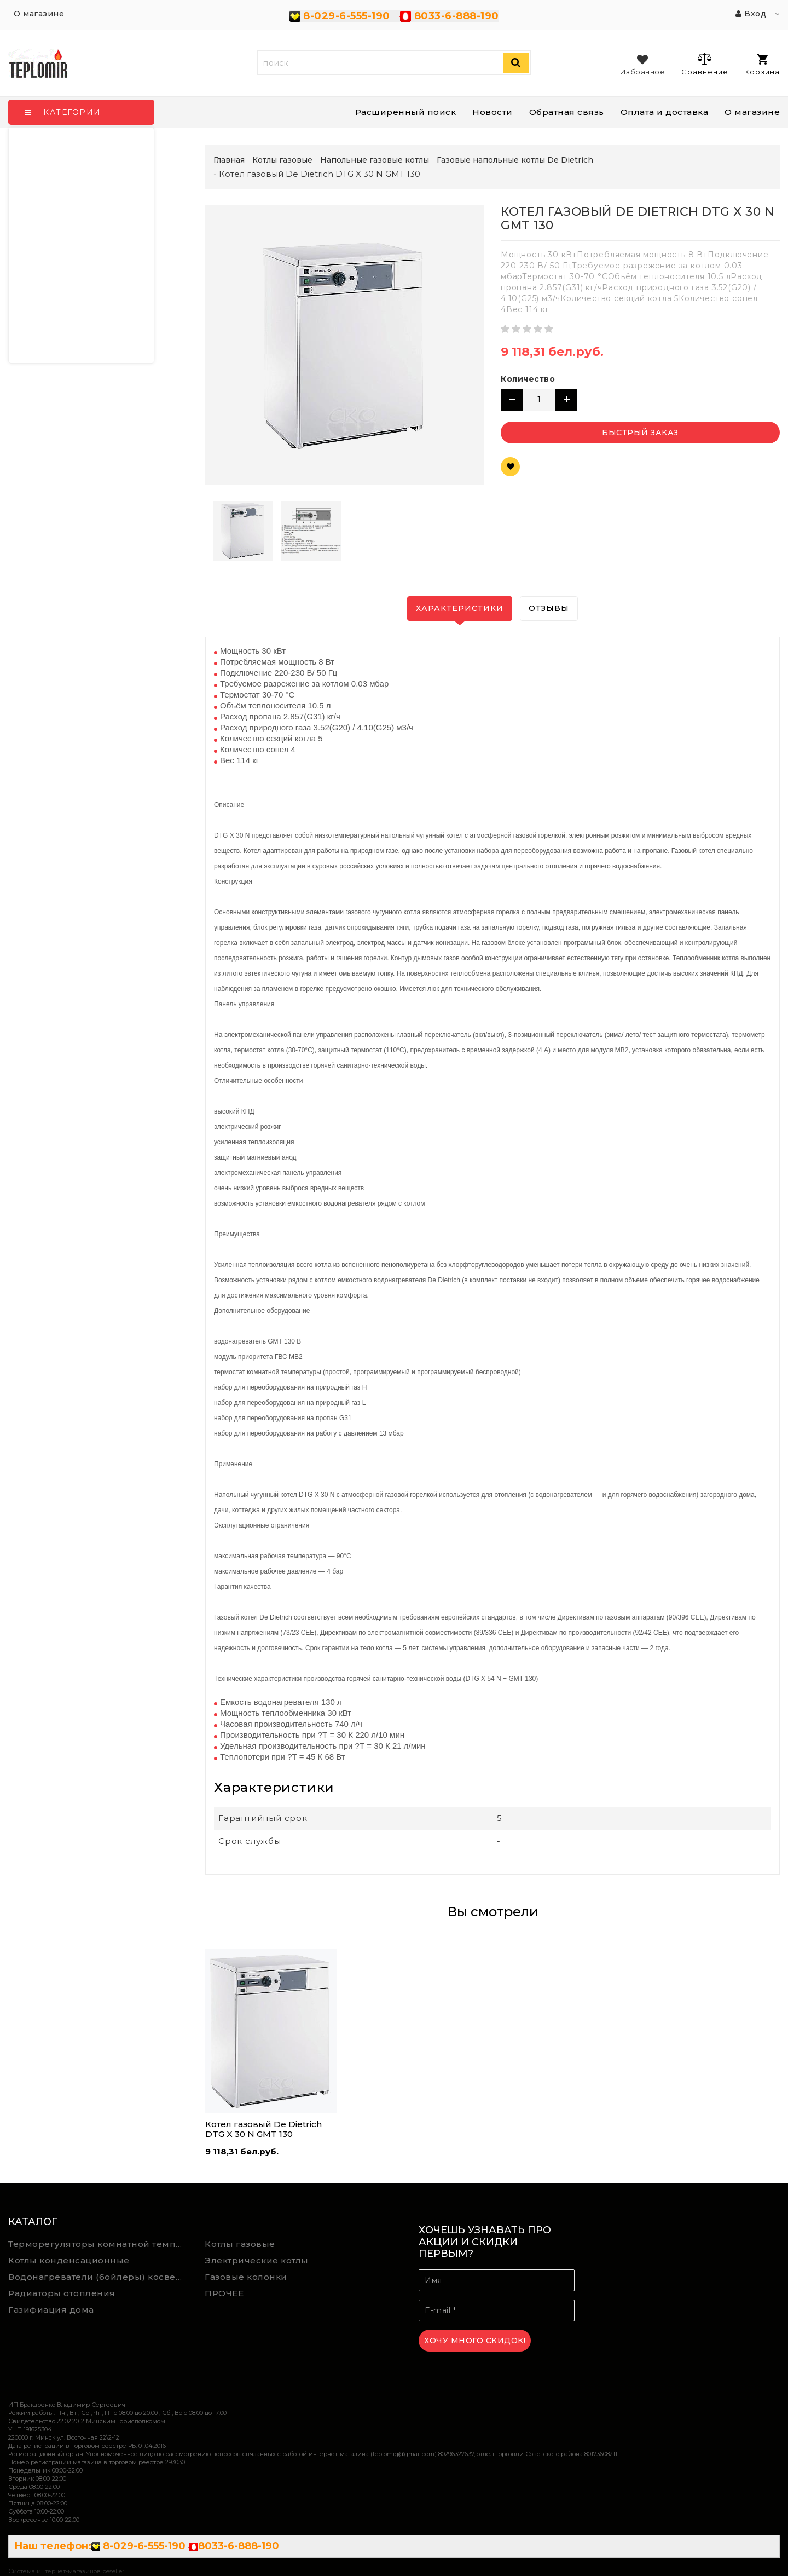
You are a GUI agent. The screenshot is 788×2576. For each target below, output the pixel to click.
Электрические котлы (257, 2260)
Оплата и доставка (665, 112)
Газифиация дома (51, 2309)
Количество (528, 379)
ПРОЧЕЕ (224, 2293)
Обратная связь (566, 112)
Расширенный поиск (405, 112)
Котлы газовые (240, 2244)
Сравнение (704, 64)
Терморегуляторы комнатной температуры (98, 2244)
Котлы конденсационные (69, 2260)
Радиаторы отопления (61, 2293)
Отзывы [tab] (549, 608)
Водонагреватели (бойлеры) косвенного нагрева (98, 2277)
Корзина (762, 65)
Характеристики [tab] (459, 608)
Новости (492, 112)
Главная (229, 160)
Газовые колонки (246, 2277)
